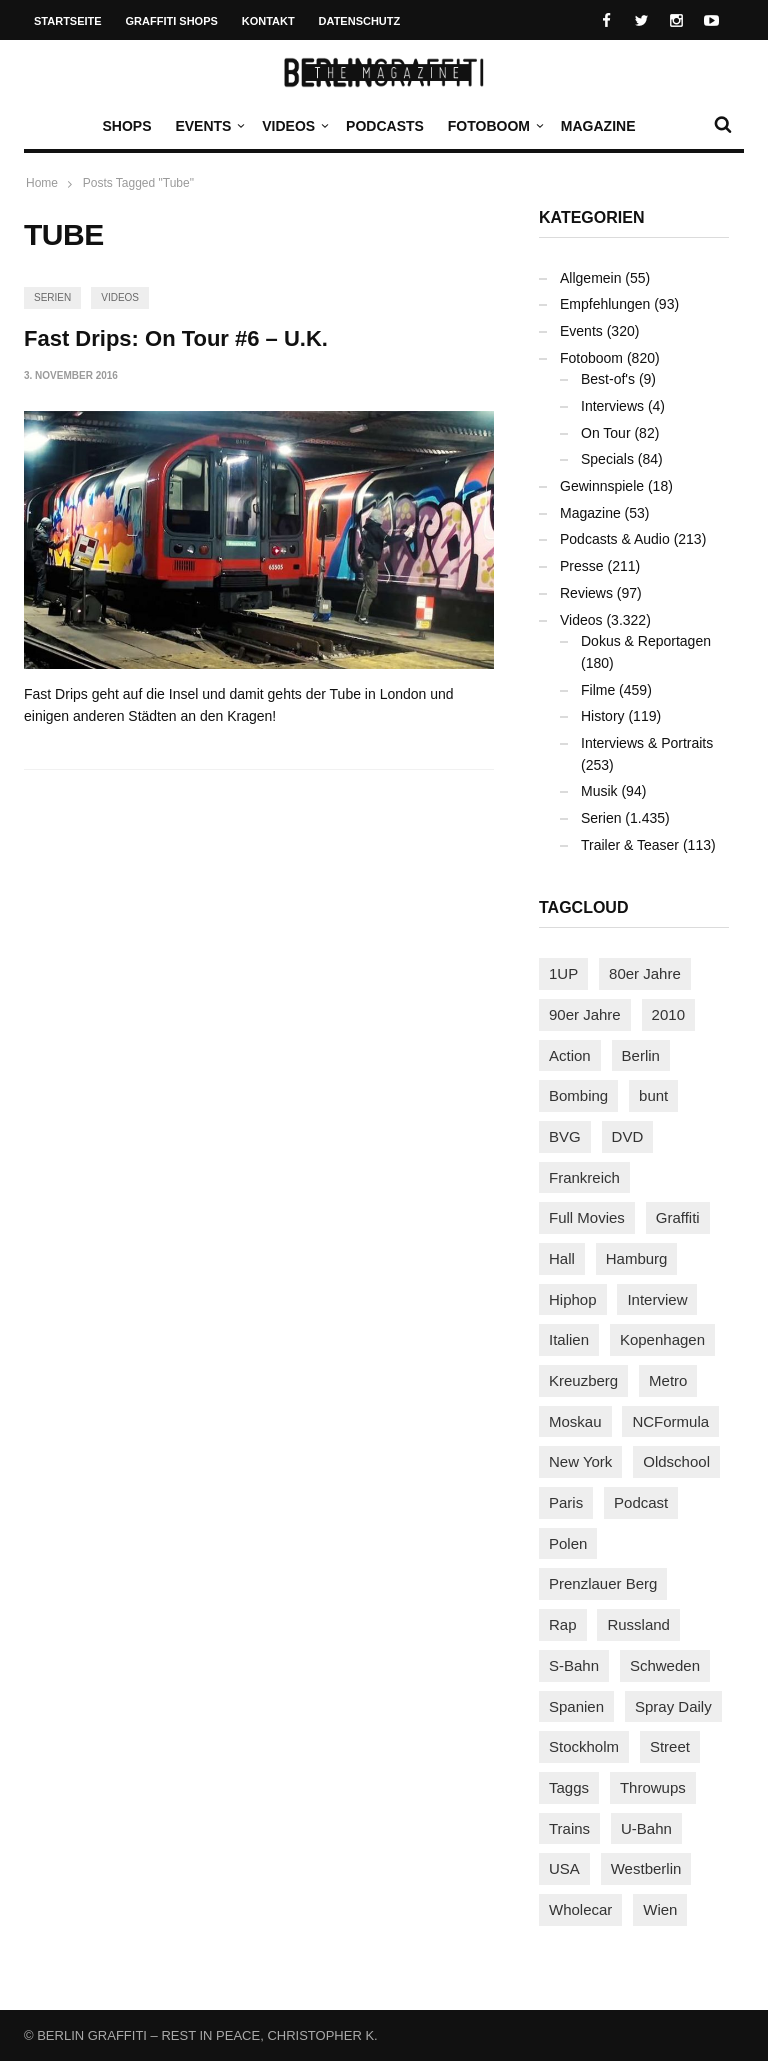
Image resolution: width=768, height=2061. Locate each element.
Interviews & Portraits (647, 743)
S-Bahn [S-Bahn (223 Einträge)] (574, 1665)
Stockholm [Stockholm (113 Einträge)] (584, 1746)
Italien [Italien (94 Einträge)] (569, 1339)
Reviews (586, 593)
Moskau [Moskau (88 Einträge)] (575, 1421)
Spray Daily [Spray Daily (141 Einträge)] (673, 1706)
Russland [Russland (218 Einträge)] (638, 1624)
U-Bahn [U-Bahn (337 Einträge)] (646, 1828)
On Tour (606, 433)
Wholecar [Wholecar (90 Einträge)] (580, 1909)
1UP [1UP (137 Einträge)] (563, 973)
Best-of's (608, 379)
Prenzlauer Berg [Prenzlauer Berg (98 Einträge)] (603, 1583)
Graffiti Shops (172, 21)
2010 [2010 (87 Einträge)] (668, 1014)
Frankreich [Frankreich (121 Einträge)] (584, 1177)
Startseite (68, 21)
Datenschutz (360, 21)
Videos (293, 126)
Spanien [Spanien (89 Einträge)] (576, 1706)
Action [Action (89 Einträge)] (570, 1055)
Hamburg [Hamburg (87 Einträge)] (637, 1258)
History (603, 716)
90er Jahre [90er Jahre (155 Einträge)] (585, 1014)
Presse (582, 566)
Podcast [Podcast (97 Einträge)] (641, 1502)
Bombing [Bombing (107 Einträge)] (578, 1095)
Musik (599, 791)
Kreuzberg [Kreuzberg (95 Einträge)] (583, 1380)
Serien (52, 297)
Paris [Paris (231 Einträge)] (566, 1502)
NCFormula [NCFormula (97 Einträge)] (670, 1421)
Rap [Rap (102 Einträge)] (563, 1624)
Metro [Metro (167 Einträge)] (668, 1380)
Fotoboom (494, 126)
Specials (607, 459)
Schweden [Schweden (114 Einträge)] (665, 1665)
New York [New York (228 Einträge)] (580, 1461)
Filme (598, 690)
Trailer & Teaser (630, 845)
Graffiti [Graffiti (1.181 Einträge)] (678, 1217)
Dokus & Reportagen (646, 641)
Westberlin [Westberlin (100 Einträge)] (646, 1868)
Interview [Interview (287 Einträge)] (657, 1299)
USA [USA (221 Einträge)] (564, 1868)
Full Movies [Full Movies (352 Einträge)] (587, 1217)
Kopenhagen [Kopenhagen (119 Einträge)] (662, 1339)
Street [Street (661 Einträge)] (670, 1746)
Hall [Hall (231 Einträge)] (562, 1258)
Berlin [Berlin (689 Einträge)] (641, 1055)
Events (208, 126)
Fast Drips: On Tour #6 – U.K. (176, 338)
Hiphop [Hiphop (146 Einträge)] (573, 1299)
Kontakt (268, 21)
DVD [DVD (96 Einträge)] (628, 1136)
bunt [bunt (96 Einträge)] (653, 1095)
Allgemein (590, 278)
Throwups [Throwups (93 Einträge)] (653, 1787)
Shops (126, 126)
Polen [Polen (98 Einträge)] (568, 1543)
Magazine (598, 126)
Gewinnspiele (602, 486)
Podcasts (385, 126)
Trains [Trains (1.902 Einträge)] (569, 1828)
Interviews (612, 406)
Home (42, 183)
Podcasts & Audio (615, 539)
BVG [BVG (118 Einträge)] (565, 1136)
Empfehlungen (605, 304)
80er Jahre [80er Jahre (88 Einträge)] (645, 973)
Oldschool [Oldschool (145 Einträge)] (676, 1461)
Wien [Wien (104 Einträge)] (660, 1909)
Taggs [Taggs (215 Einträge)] (569, 1787)
